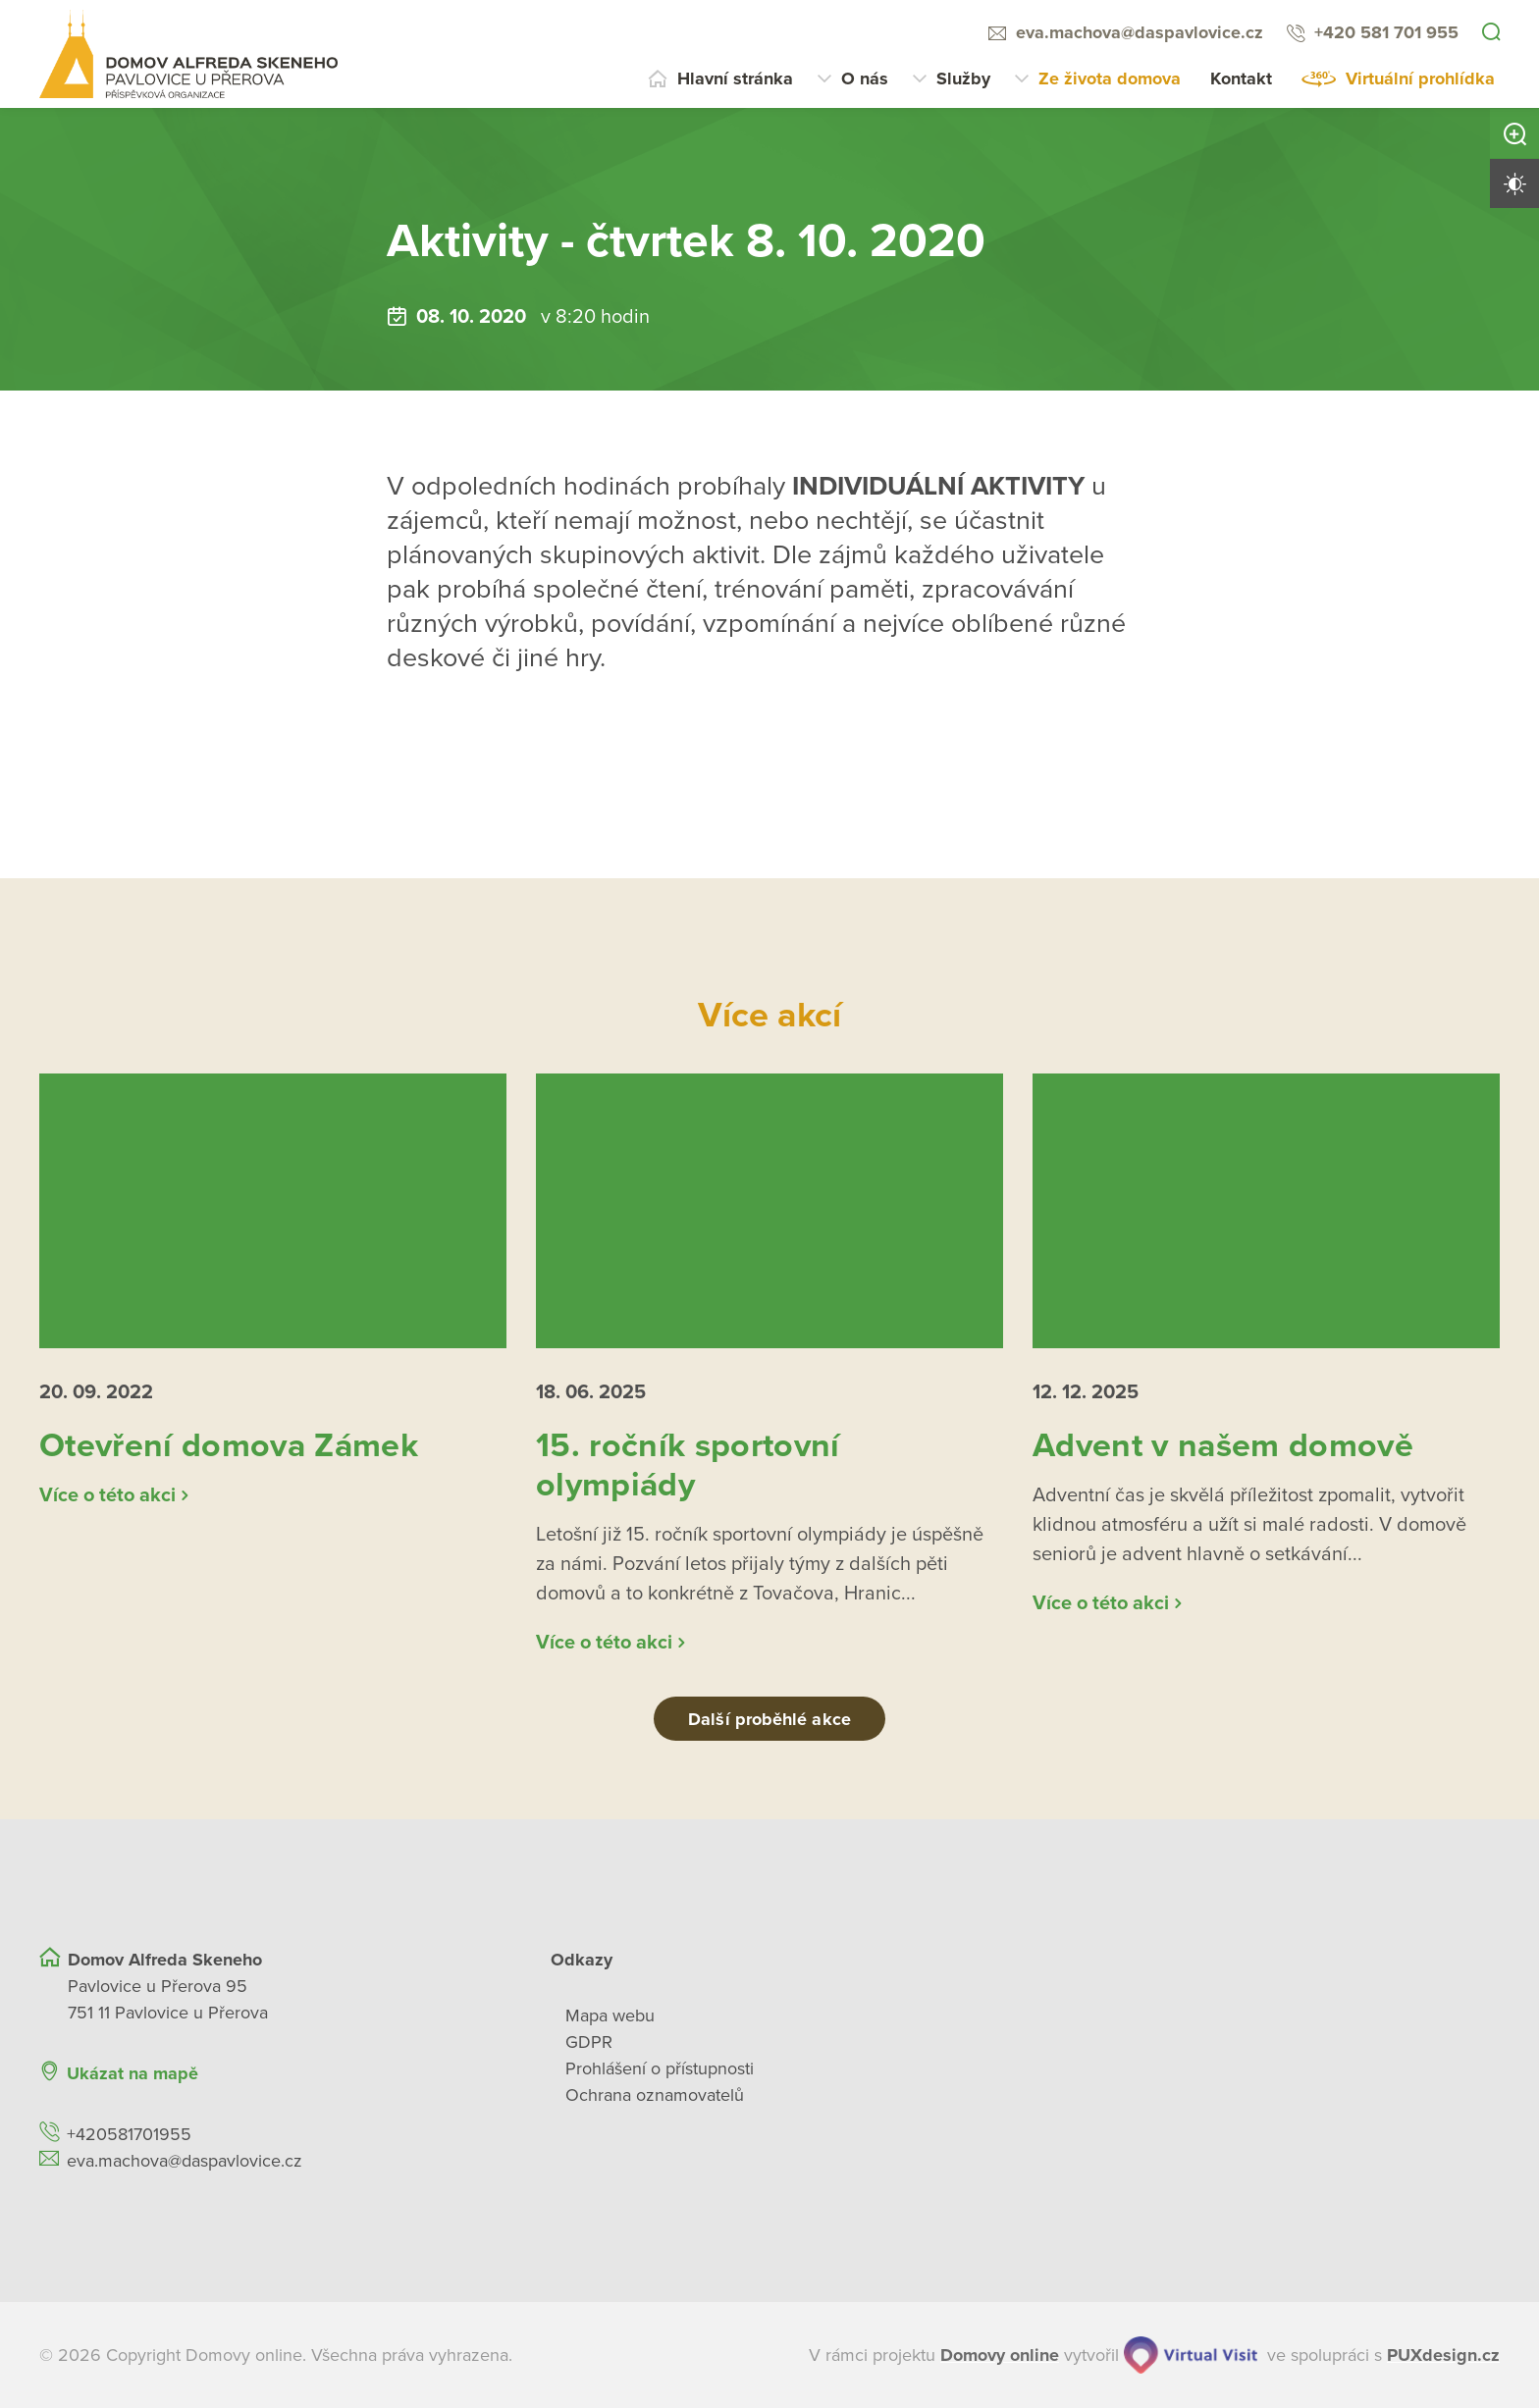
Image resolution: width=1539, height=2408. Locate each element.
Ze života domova (1109, 78)
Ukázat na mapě (132, 2073)
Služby (963, 78)
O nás (864, 78)
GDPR (588, 2042)
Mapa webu (610, 2015)
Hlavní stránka (735, 78)
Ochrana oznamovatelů (654, 2095)
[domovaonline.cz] (999, 2355)
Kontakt (1241, 78)
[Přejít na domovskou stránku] (188, 54)
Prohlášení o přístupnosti (659, 2068)
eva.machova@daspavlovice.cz (1139, 32)
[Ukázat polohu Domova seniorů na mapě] (421, 2074)
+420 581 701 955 (1386, 32)
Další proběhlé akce (769, 1719)
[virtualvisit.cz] (1190, 2355)
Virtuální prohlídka (1420, 78)
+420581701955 (129, 2134)
